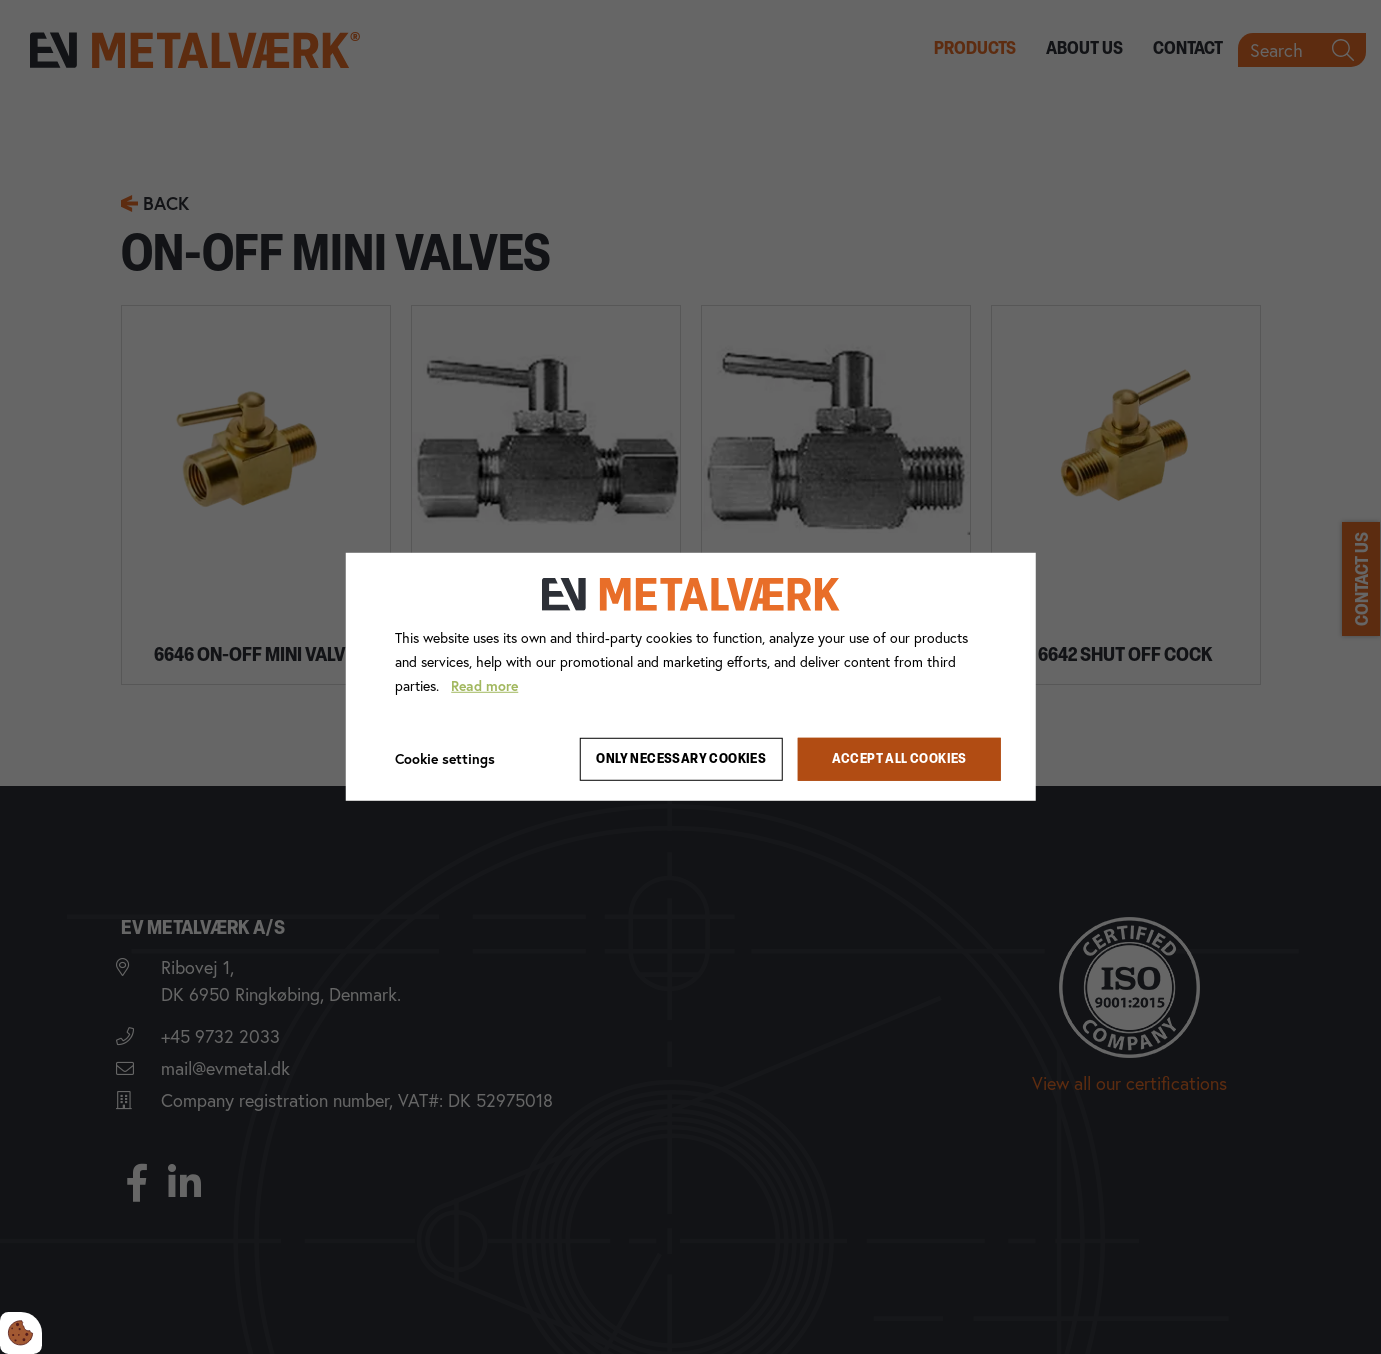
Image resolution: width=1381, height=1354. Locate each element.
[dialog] (690, 677)
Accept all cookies (899, 759)
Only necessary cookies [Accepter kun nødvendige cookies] (681, 759)
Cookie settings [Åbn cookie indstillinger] (445, 758)
